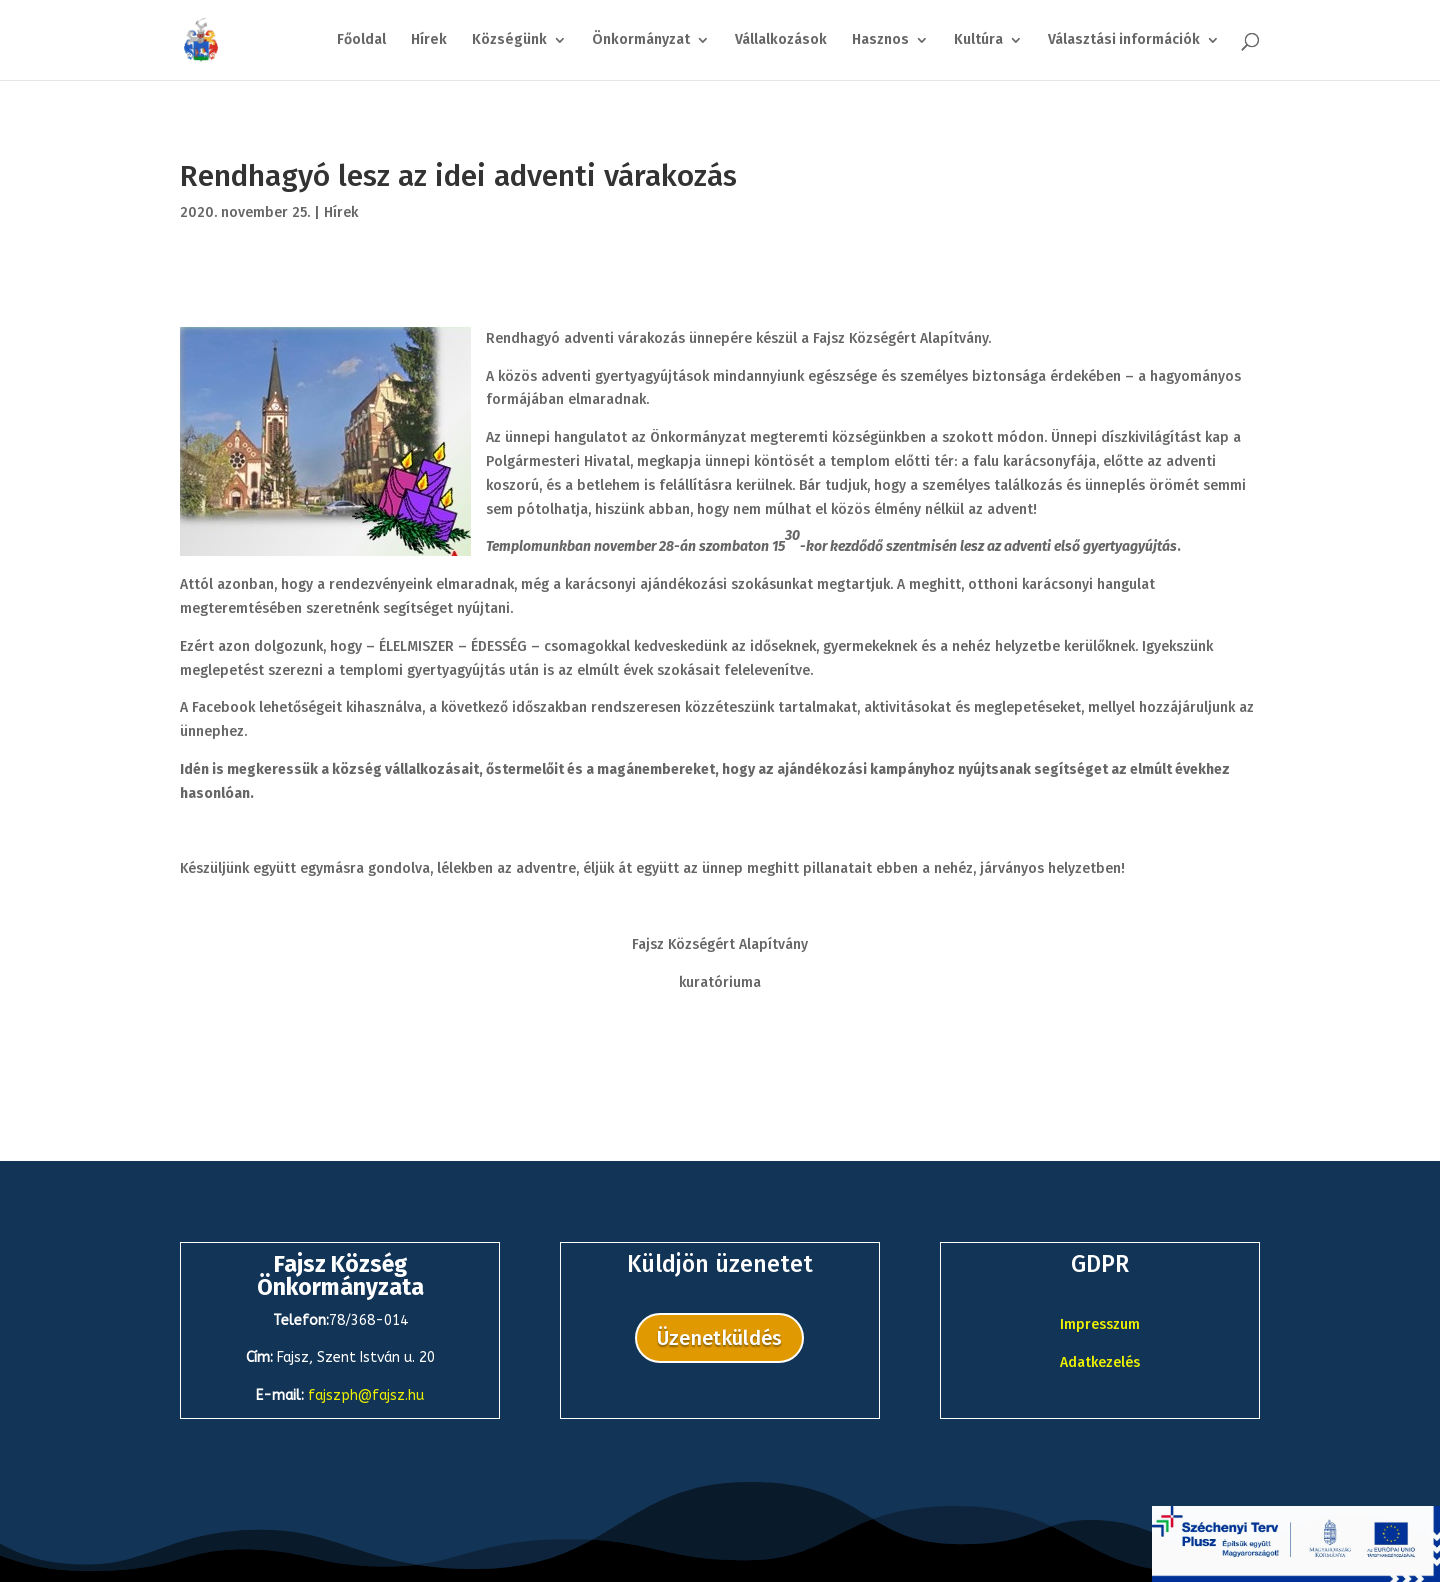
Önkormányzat (641, 40)
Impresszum (1100, 1324)
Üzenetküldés (719, 1338)
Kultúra (978, 40)
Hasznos (880, 40)
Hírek (429, 40)
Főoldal (361, 40)
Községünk (509, 40)
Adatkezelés (1100, 1362)
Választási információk (1124, 40)
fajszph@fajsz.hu (366, 1395)
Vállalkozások (781, 40)
